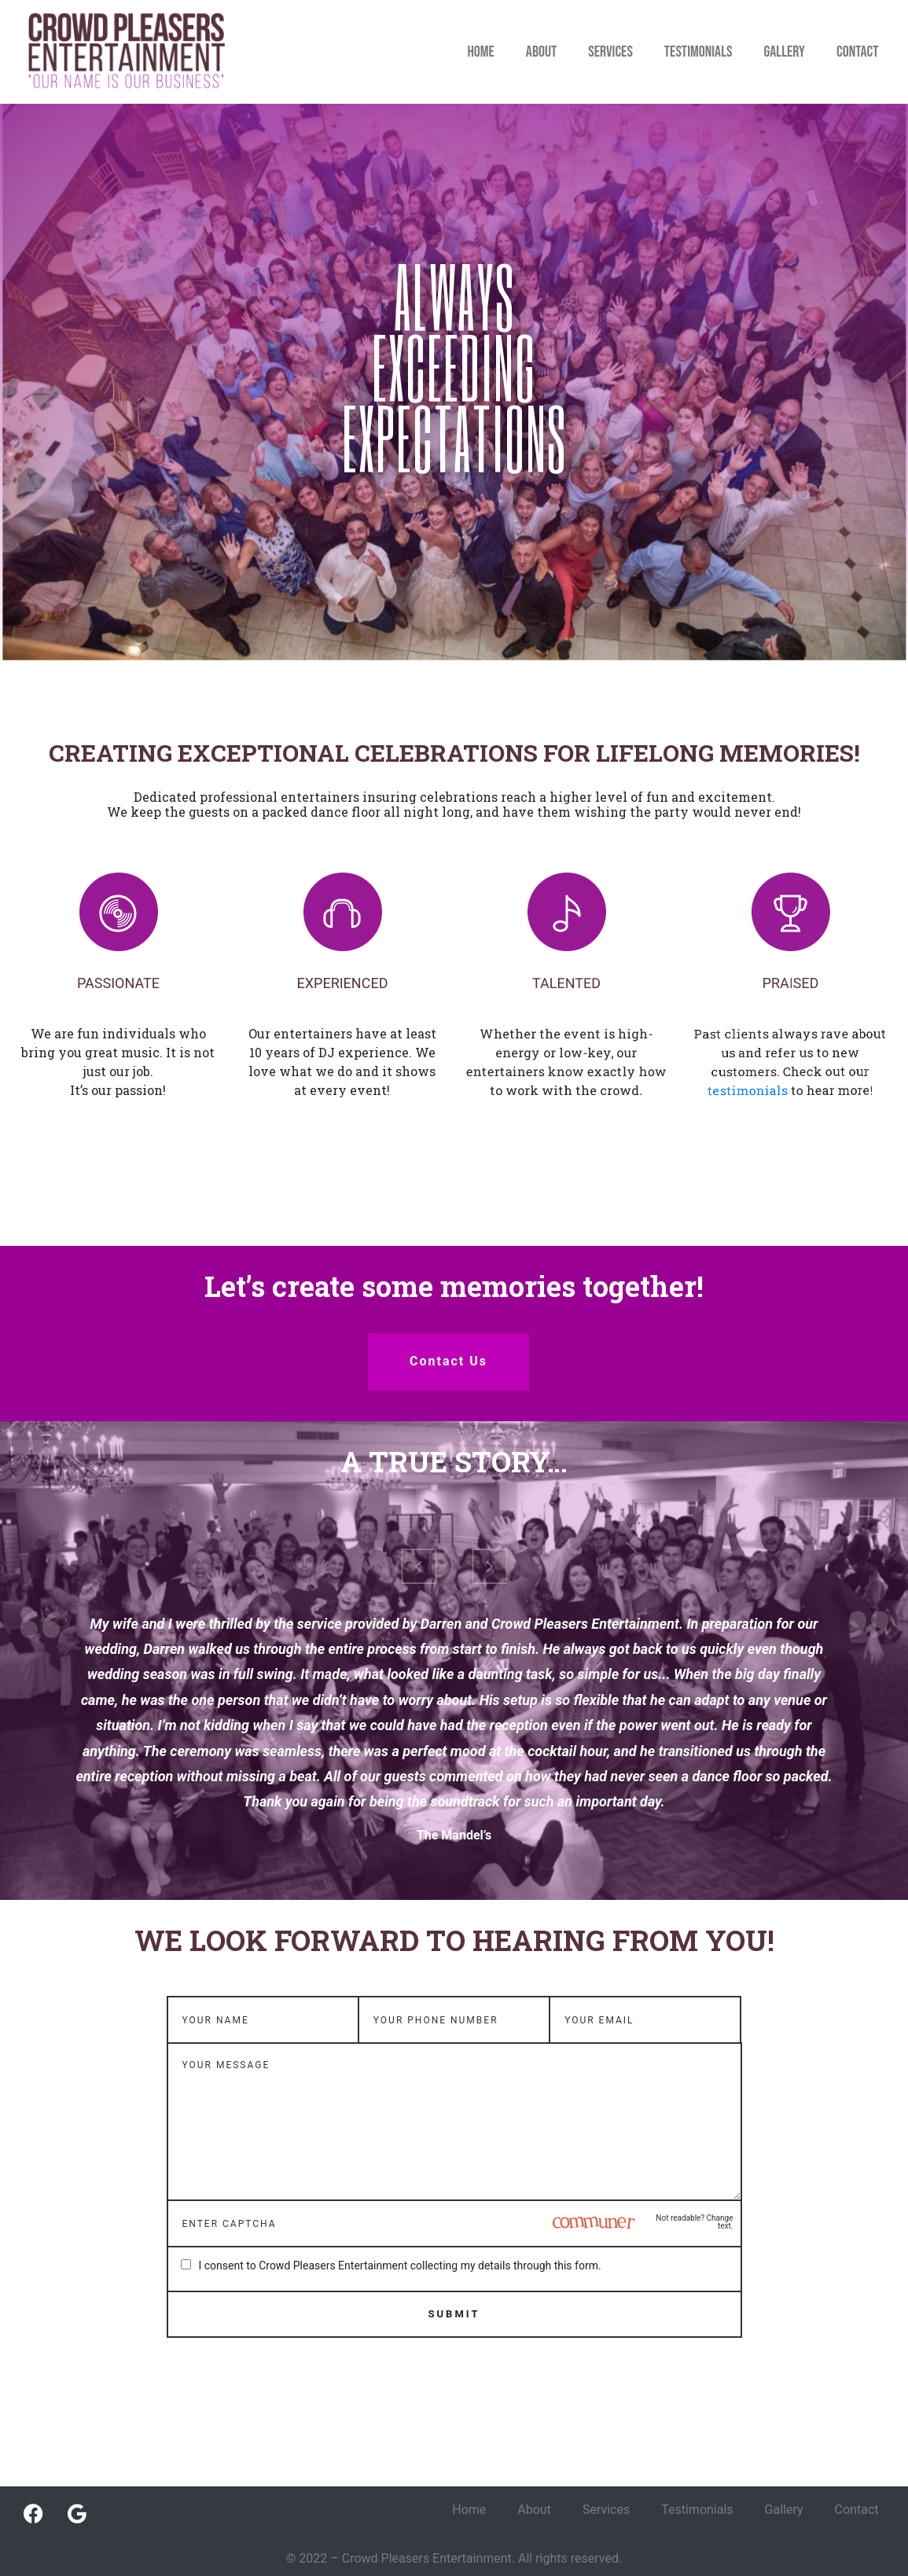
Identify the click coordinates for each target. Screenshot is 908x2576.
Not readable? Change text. (694, 2222)
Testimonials (698, 51)
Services (610, 51)
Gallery (783, 51)
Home (480, 51)
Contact (857, 51)
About (541, 51)
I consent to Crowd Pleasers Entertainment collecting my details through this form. (400, 2265)
